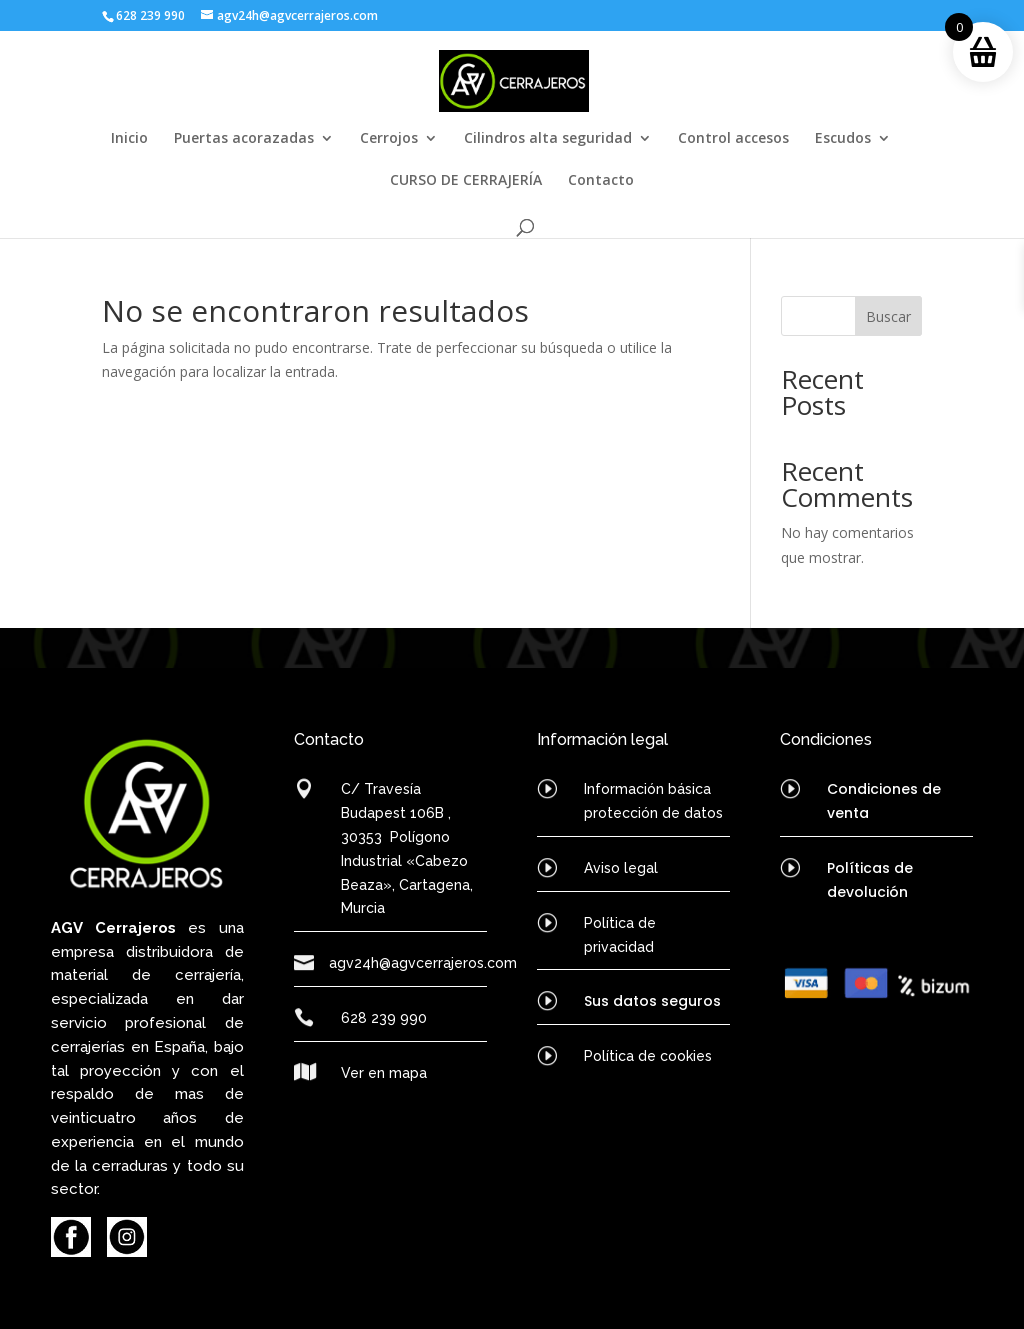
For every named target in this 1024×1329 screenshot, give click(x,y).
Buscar (888, 316)
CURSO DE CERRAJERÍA (466, 181)
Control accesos (733, 139)
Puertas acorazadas (244, 139)
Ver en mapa (384, 1073)
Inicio (129, 139)
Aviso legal (621, 868)
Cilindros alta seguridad (548, 139)
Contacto (601, 181)
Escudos (843, 139)
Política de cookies (648, 1056)
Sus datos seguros (652, 1001)
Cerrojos (389, 139)
